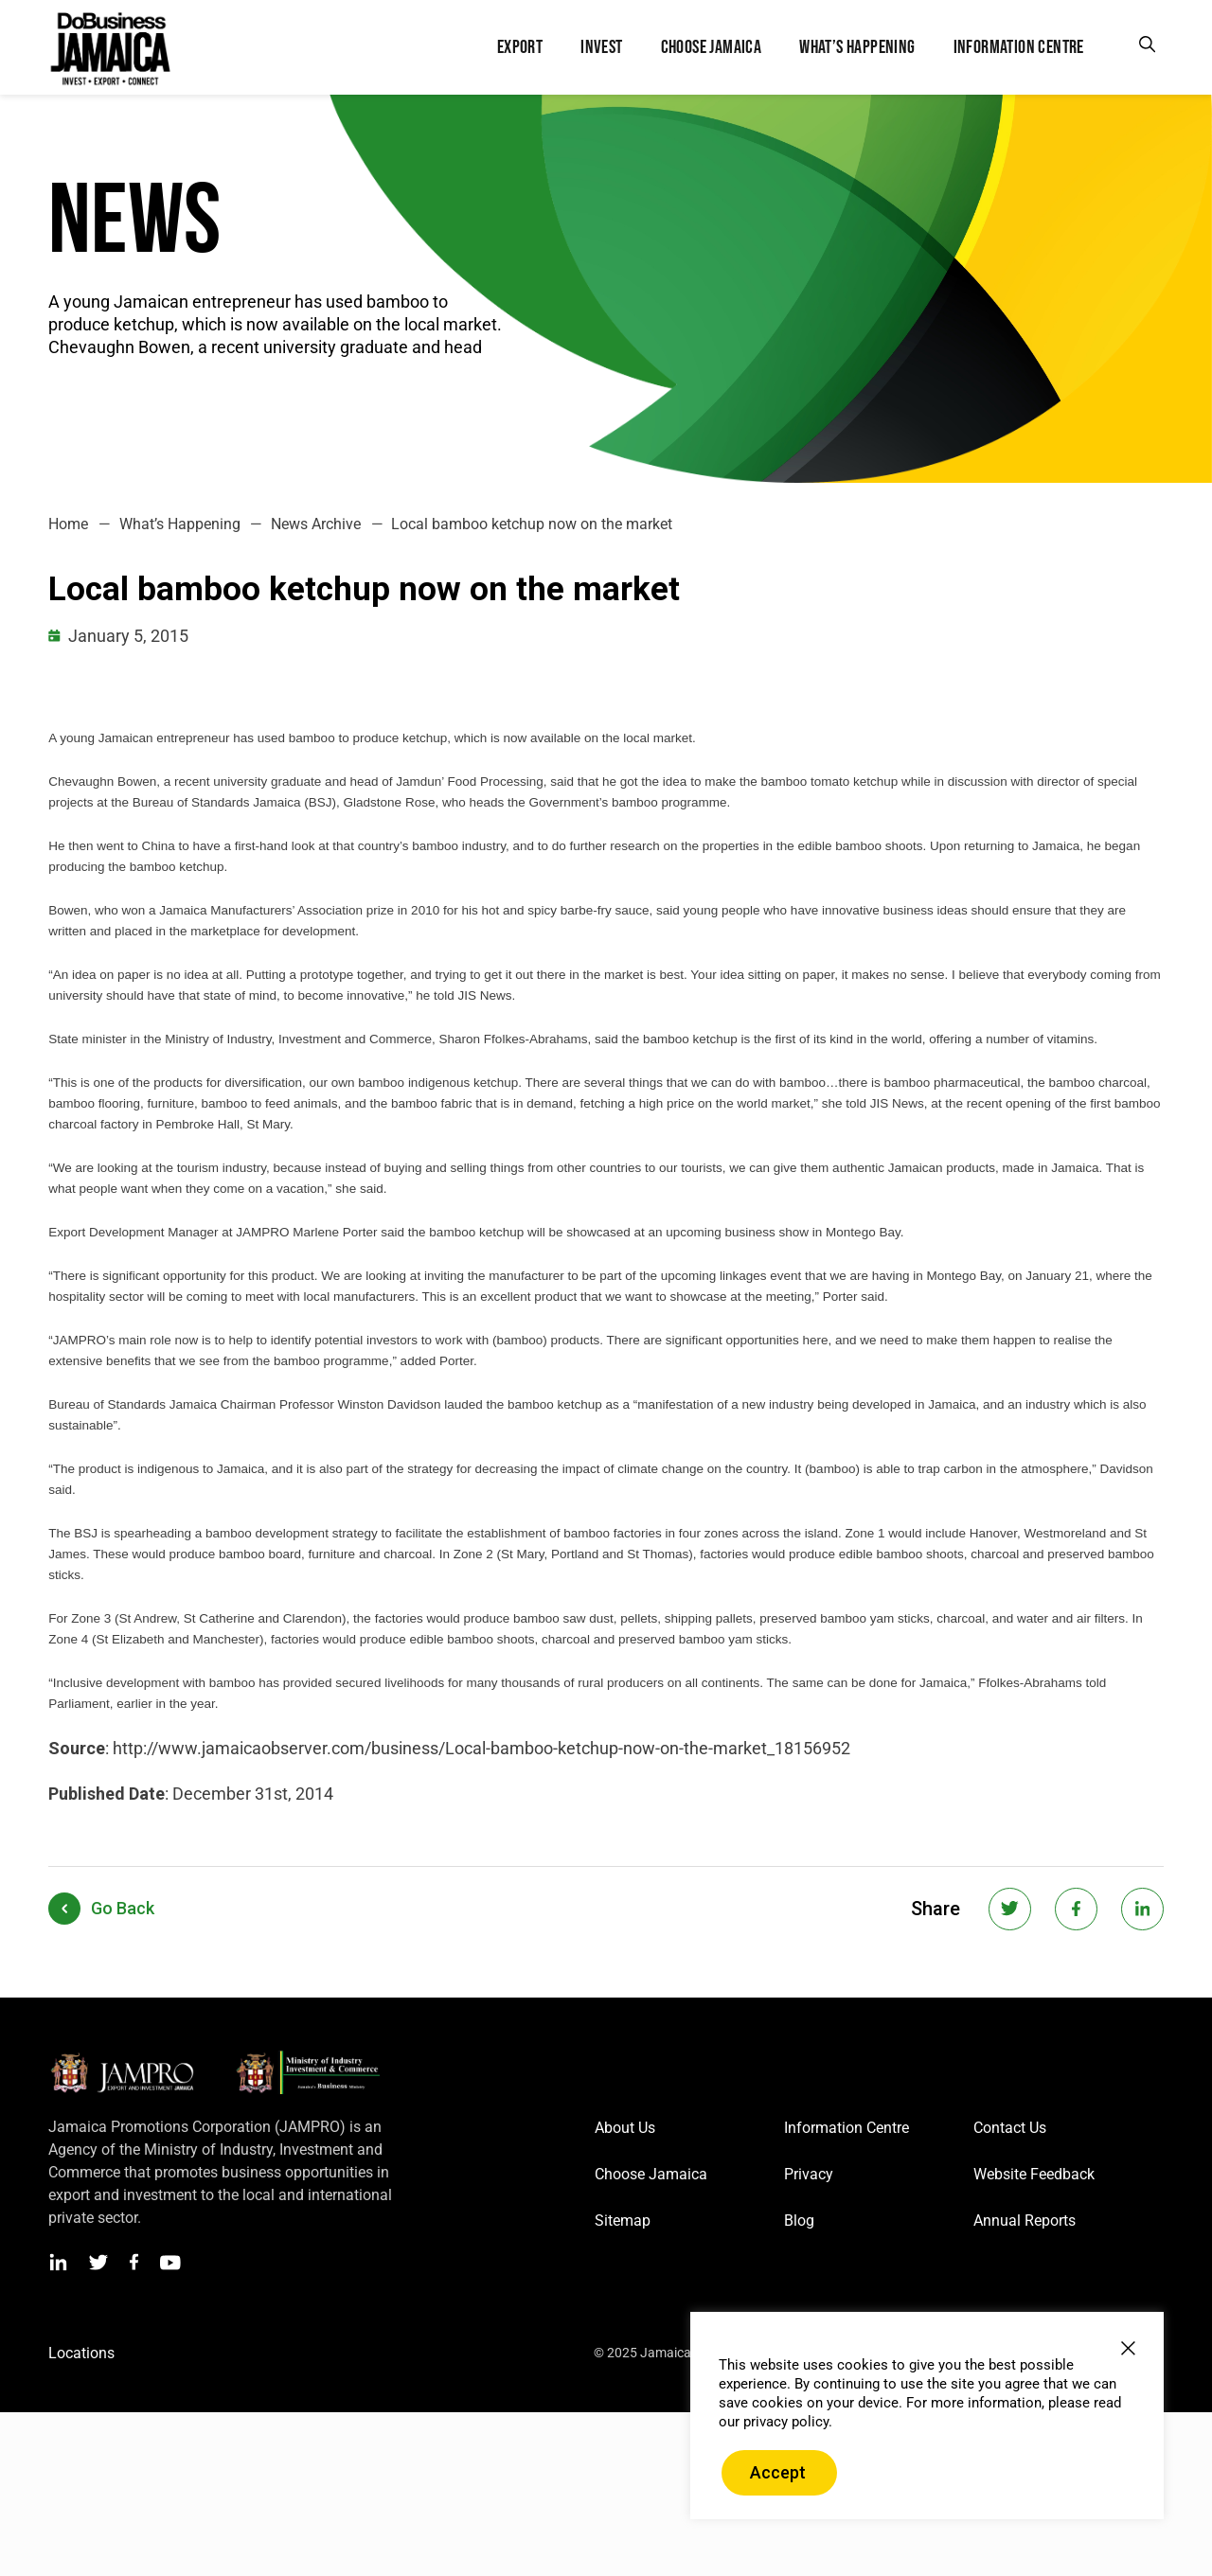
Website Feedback (1034, 2174)
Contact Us (1009, 2128)
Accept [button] (778, 2472)
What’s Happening (180, 524)
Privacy (808, 2174)
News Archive (316, 524)
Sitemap (623, 2221)
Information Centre (846, 2128)
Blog (799, 2221)
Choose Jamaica (651, 2174)
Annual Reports (1024, 2221)
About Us (625, 2128)
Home (68, 524)
